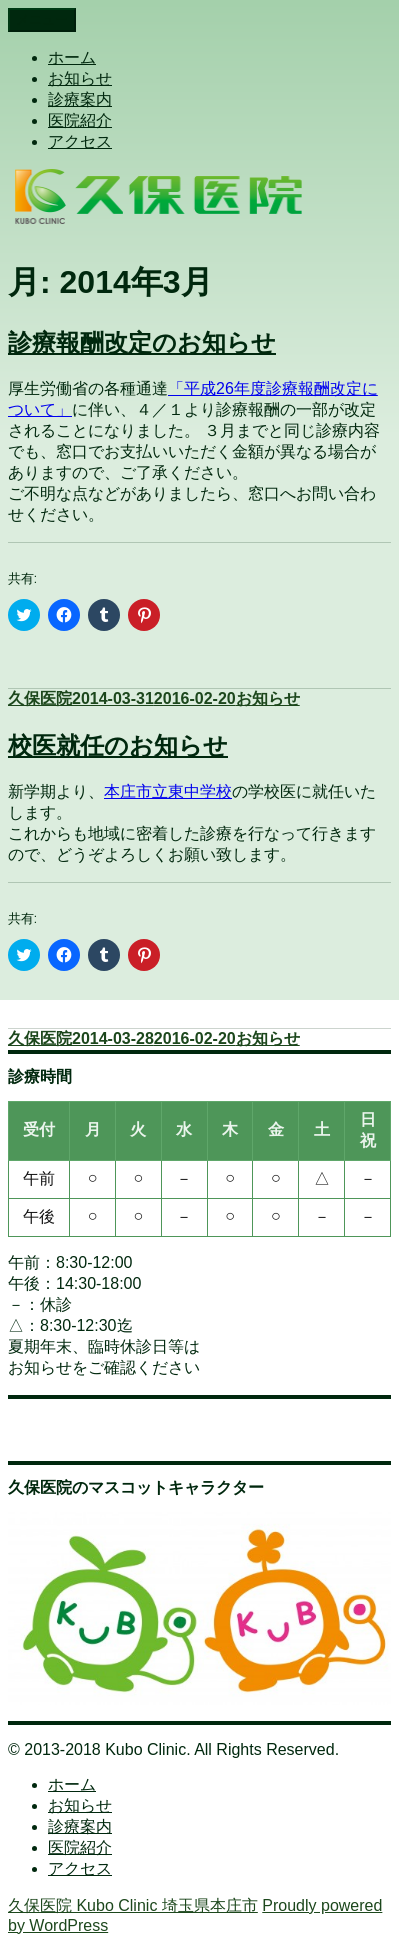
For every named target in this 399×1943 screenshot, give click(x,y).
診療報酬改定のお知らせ (142, 342)
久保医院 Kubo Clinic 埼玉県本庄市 (133, 1905)
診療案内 (80, 99)
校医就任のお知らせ (118, 745)
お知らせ (80, 78)
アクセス (80, 141)
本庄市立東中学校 (168, 791)
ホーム (72, 57)
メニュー (42, 19)
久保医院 (40, 698)
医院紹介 (80, 120)
